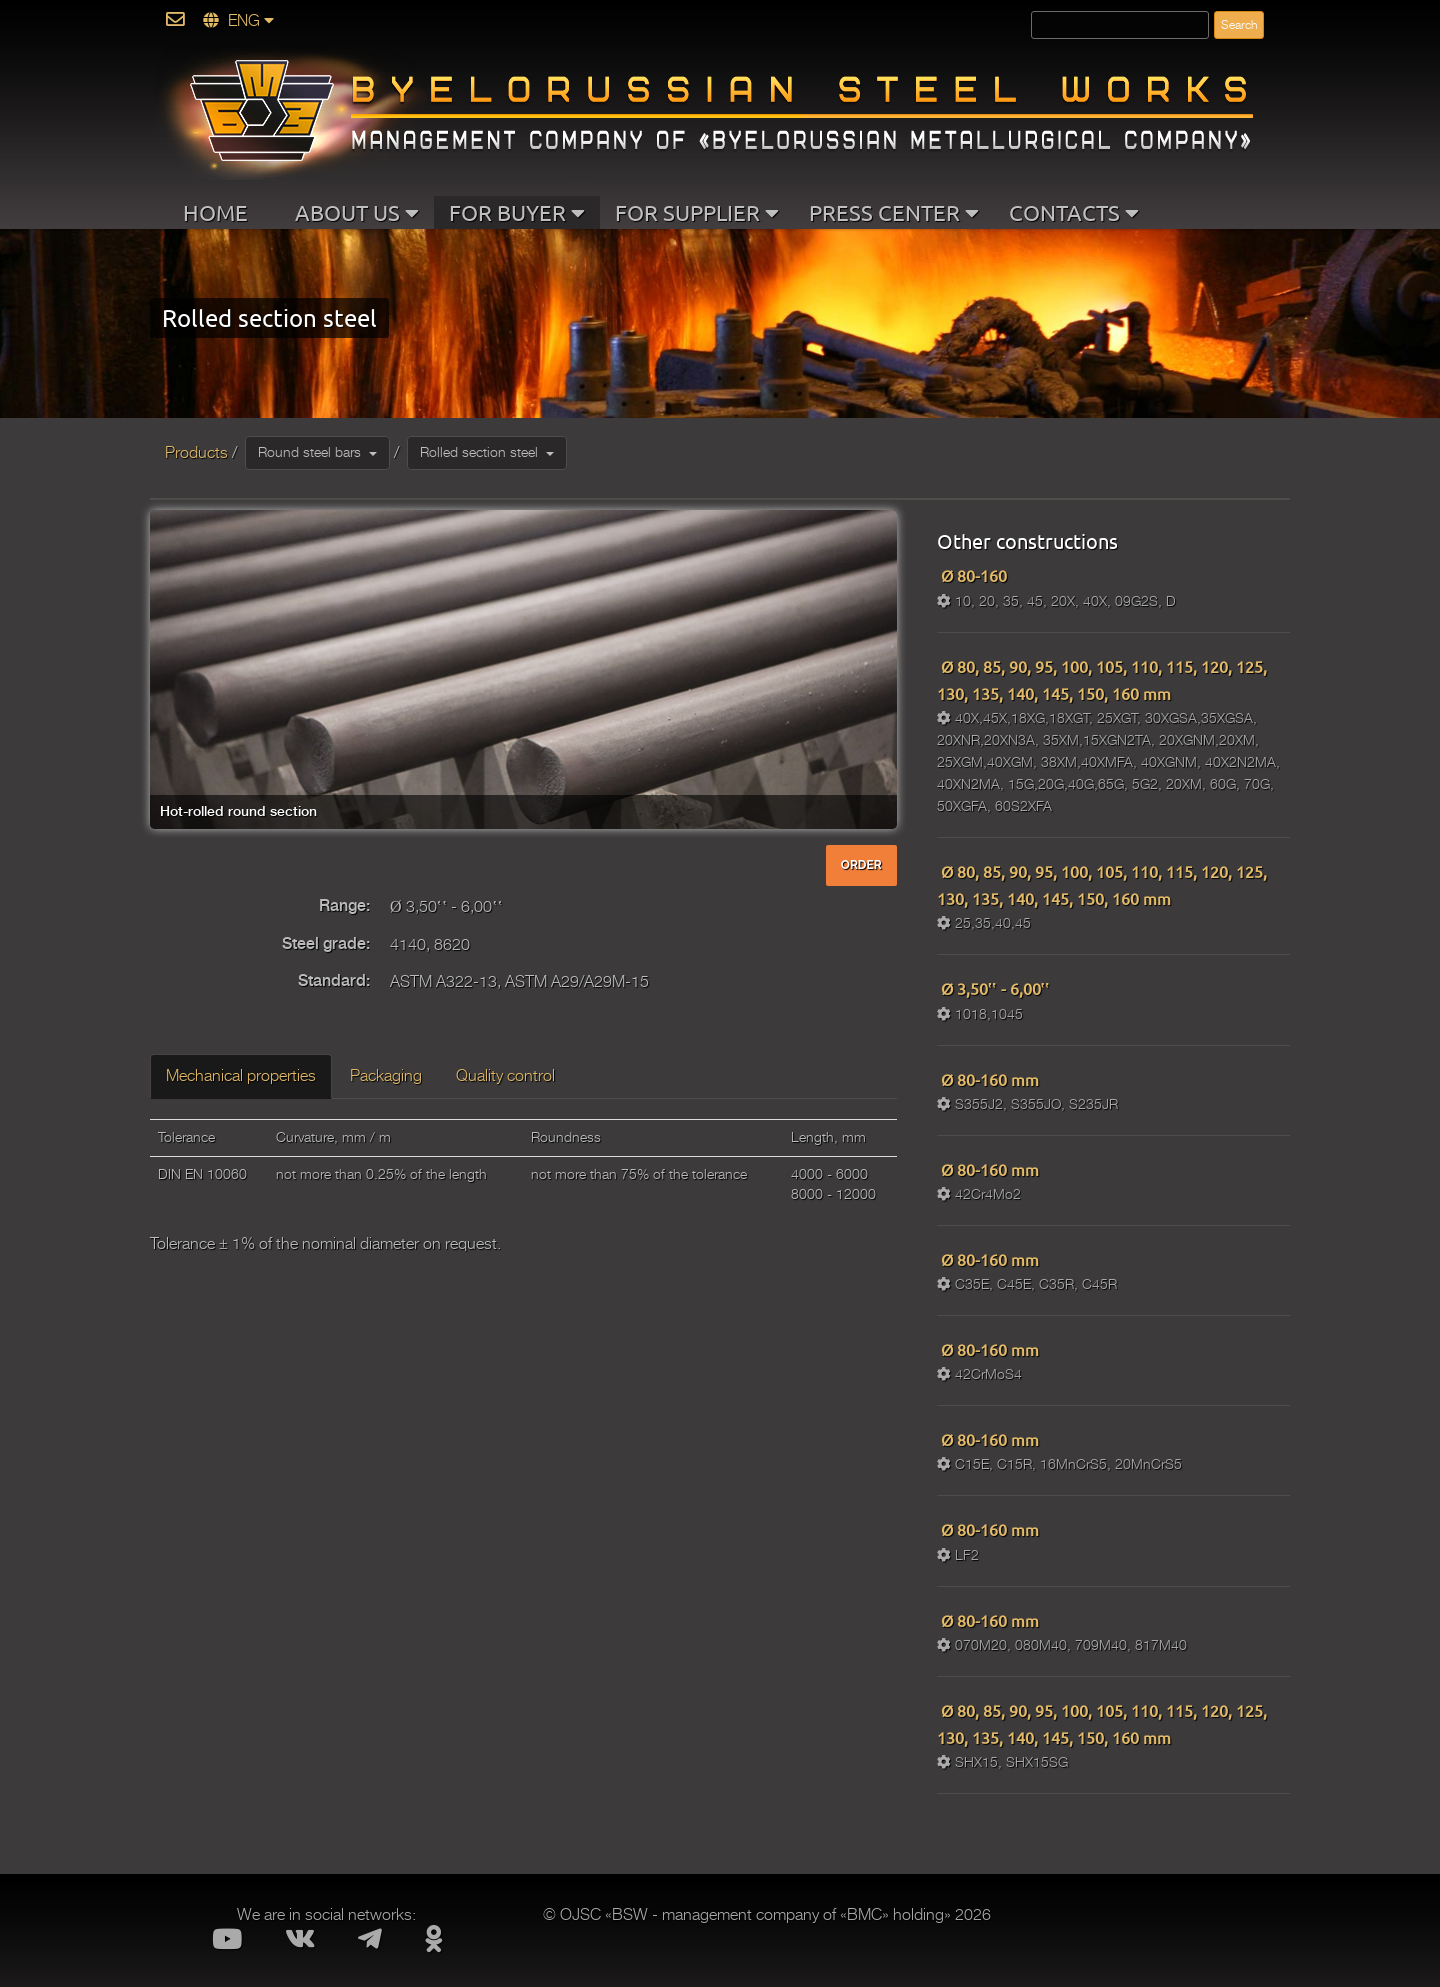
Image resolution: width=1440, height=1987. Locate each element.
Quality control (505, 1076)
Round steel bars (317, 452)
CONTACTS (1074, 212)
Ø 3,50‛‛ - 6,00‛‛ (993, 988)
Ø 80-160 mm (988, 1079)
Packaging (386, 1076)
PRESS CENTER (894, 212)
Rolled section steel (487, 452)
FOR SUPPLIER (697, 212)
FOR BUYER (517, 212)
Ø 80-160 (972, 575)
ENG (238, 21)
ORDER (861, 865)
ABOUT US (357, 212)
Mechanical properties (241, 1076)
